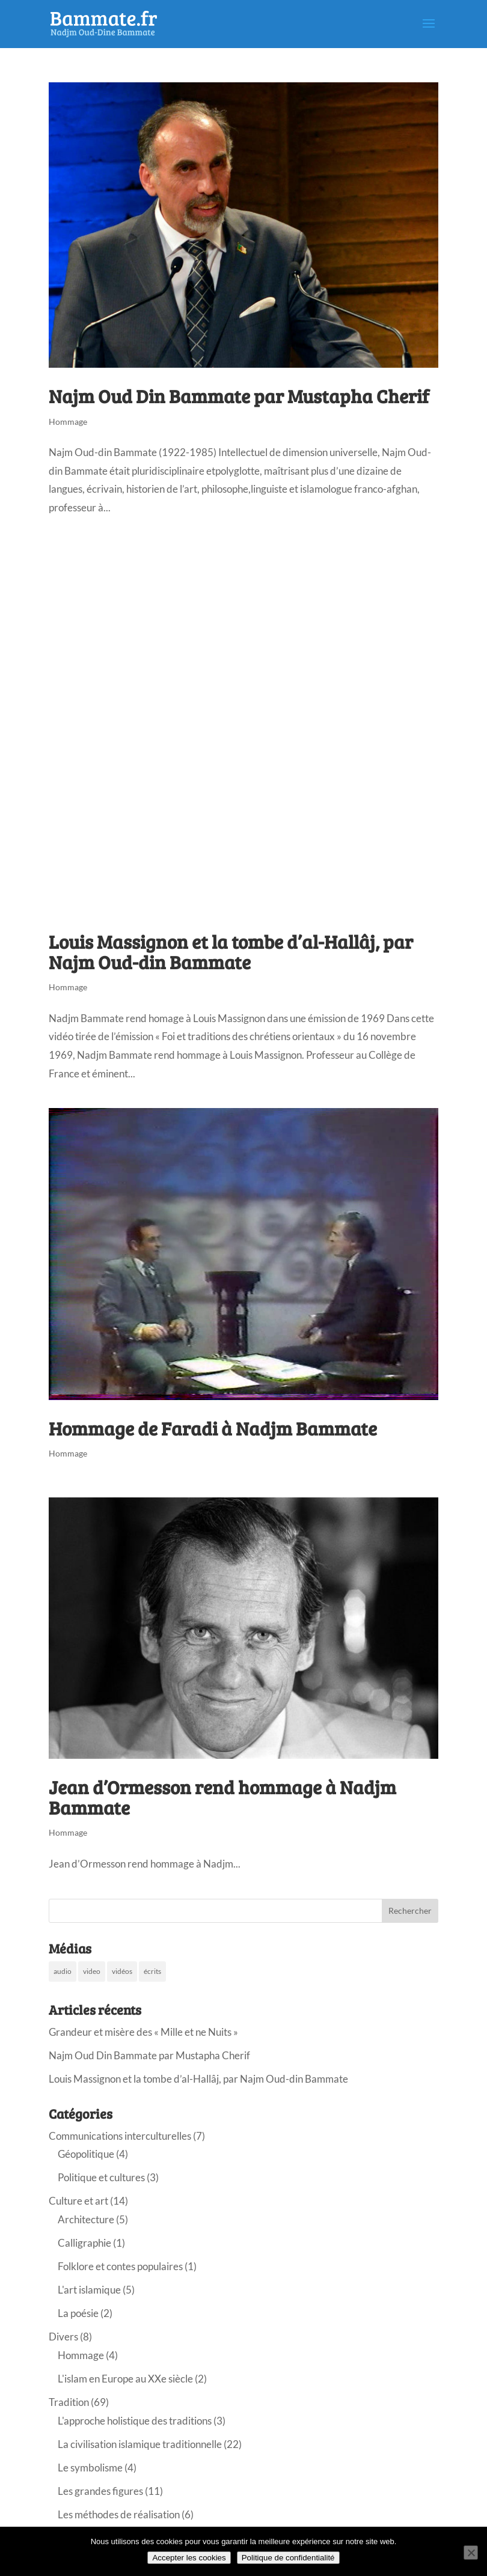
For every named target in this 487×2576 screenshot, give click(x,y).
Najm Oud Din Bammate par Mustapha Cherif (239, 396)
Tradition (69, 2402)
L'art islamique (89, 2289)
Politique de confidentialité (288, 2557)
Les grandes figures (100, 2491)
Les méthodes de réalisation (119, 2514)
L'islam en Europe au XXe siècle (125, 2378)
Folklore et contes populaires (120, 2266)
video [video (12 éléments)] (91, 1971)
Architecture (86, 2219)
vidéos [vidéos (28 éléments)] (122, 1971)
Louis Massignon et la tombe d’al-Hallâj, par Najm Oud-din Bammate (231, 952)
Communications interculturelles (120, 2136)
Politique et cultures (101, 2177)
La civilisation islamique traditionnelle (140, 2444)
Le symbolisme (90, 2467)
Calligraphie (84, 2242)
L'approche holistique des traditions (135, 2420)
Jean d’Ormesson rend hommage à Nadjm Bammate (222, 1797)
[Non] (471, 2552)
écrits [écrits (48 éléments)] (152, 1971)
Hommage (68, 421)
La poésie (78, 2313)
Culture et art (78, 2200)
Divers (63, 2336)
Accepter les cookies (188, 2557)
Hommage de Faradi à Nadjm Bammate (213, 1428)
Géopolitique (86, 2154)
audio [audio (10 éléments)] (63, 1971)
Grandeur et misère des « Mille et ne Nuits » (143, 2032)
